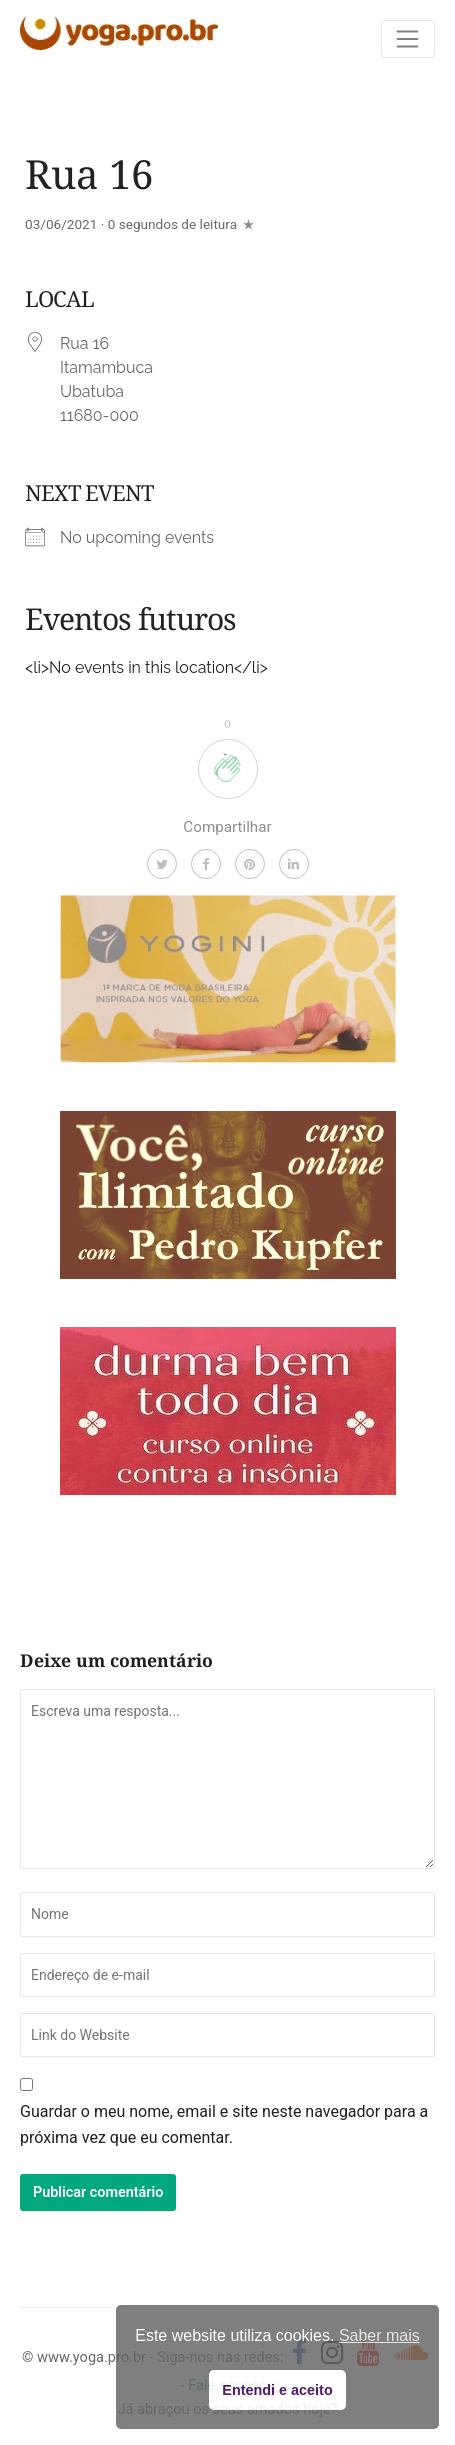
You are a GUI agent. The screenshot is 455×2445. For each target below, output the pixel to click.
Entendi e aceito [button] (277, 2390)
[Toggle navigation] (408, 39)
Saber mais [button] (379, 2335)
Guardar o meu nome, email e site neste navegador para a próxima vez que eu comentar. (224, 2124)
